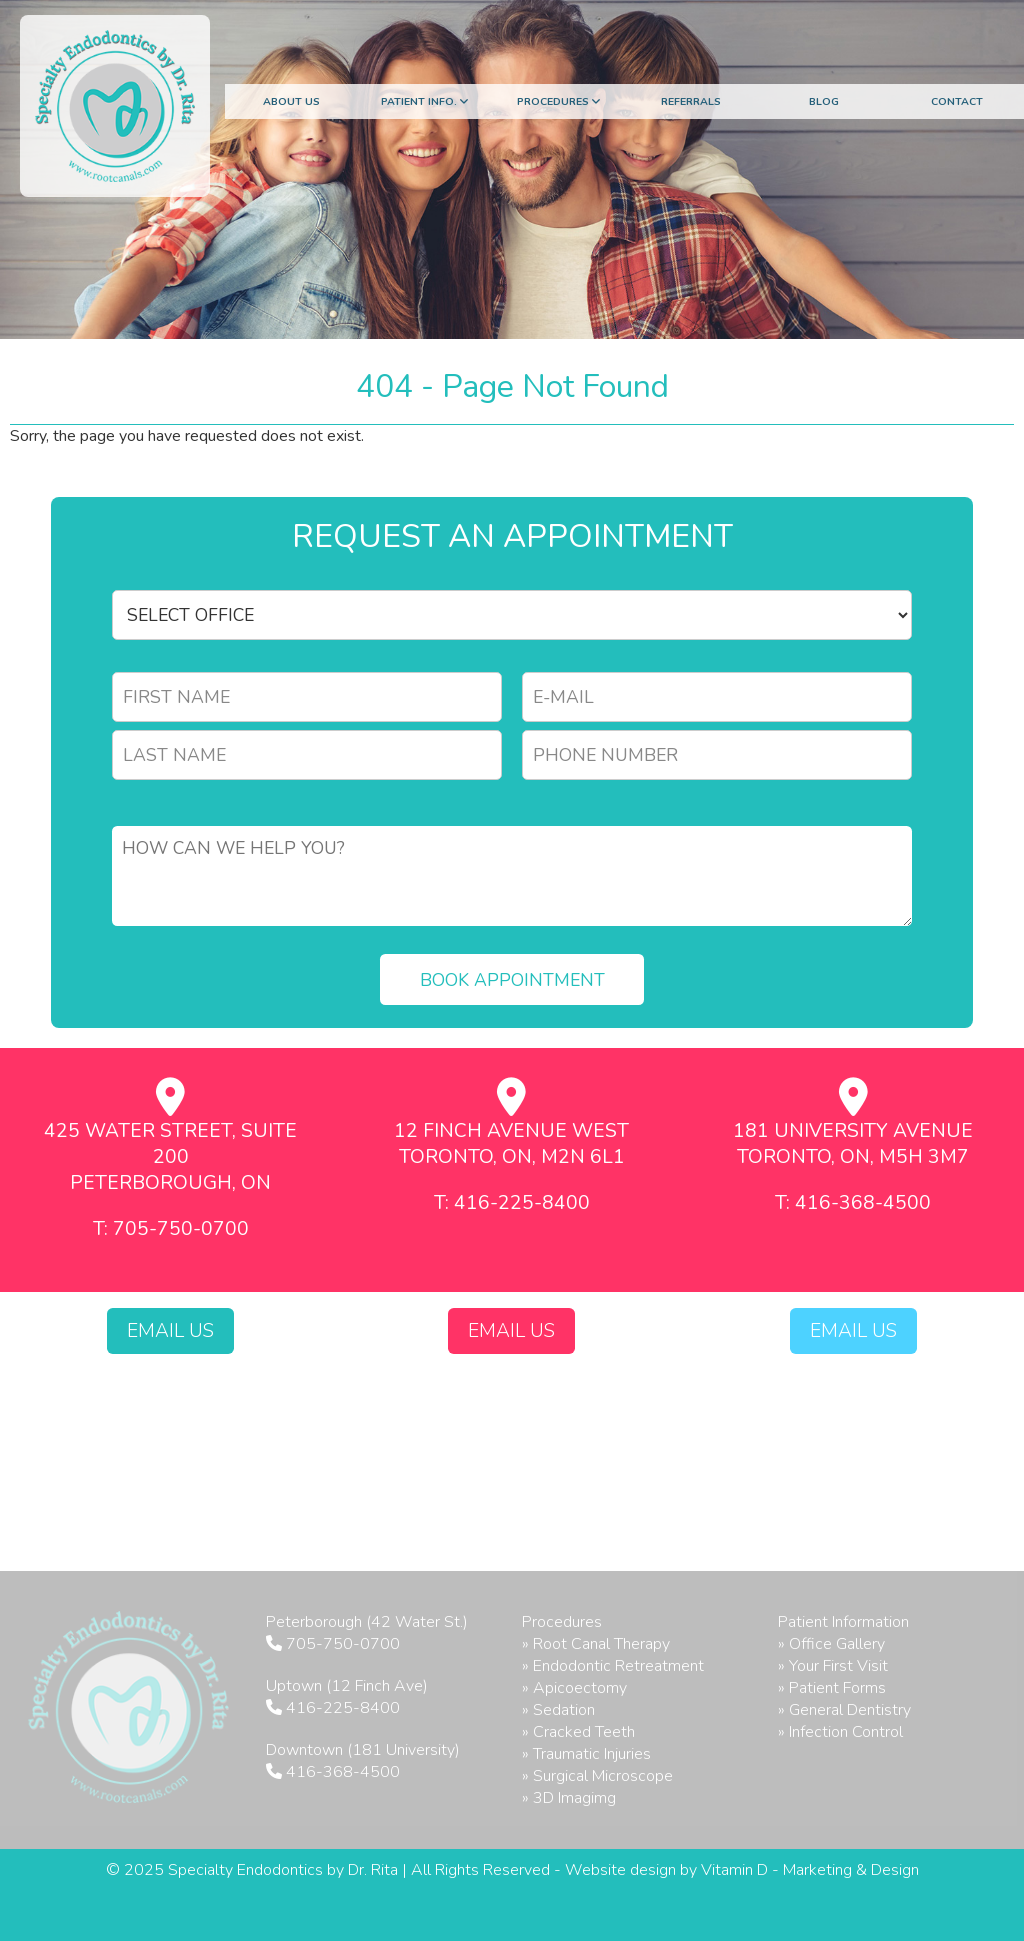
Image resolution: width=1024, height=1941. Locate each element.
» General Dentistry (844, 1710)
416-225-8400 (343, 1708)
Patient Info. (424, 101)
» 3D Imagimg (569, 1798)
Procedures (558, 101)
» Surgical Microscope (597, 1776)
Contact (957, 101)
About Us (291, 101)
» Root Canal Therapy (596, 1644)
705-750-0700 (343, 1644)
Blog (824, 101)
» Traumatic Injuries (586, 1754)
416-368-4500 (343, 1772)
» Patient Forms (832, 1688)
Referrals (691, 101)
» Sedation (558, 1710)
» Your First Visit (833, 1666)
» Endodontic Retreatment (613, 1666)
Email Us (170, 1331)
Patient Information (843, 1622)
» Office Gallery (831, 1644)
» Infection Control (840, 1732)
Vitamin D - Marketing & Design (810, 1870)
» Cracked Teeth (578, 1732)
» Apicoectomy (574, 1688)
